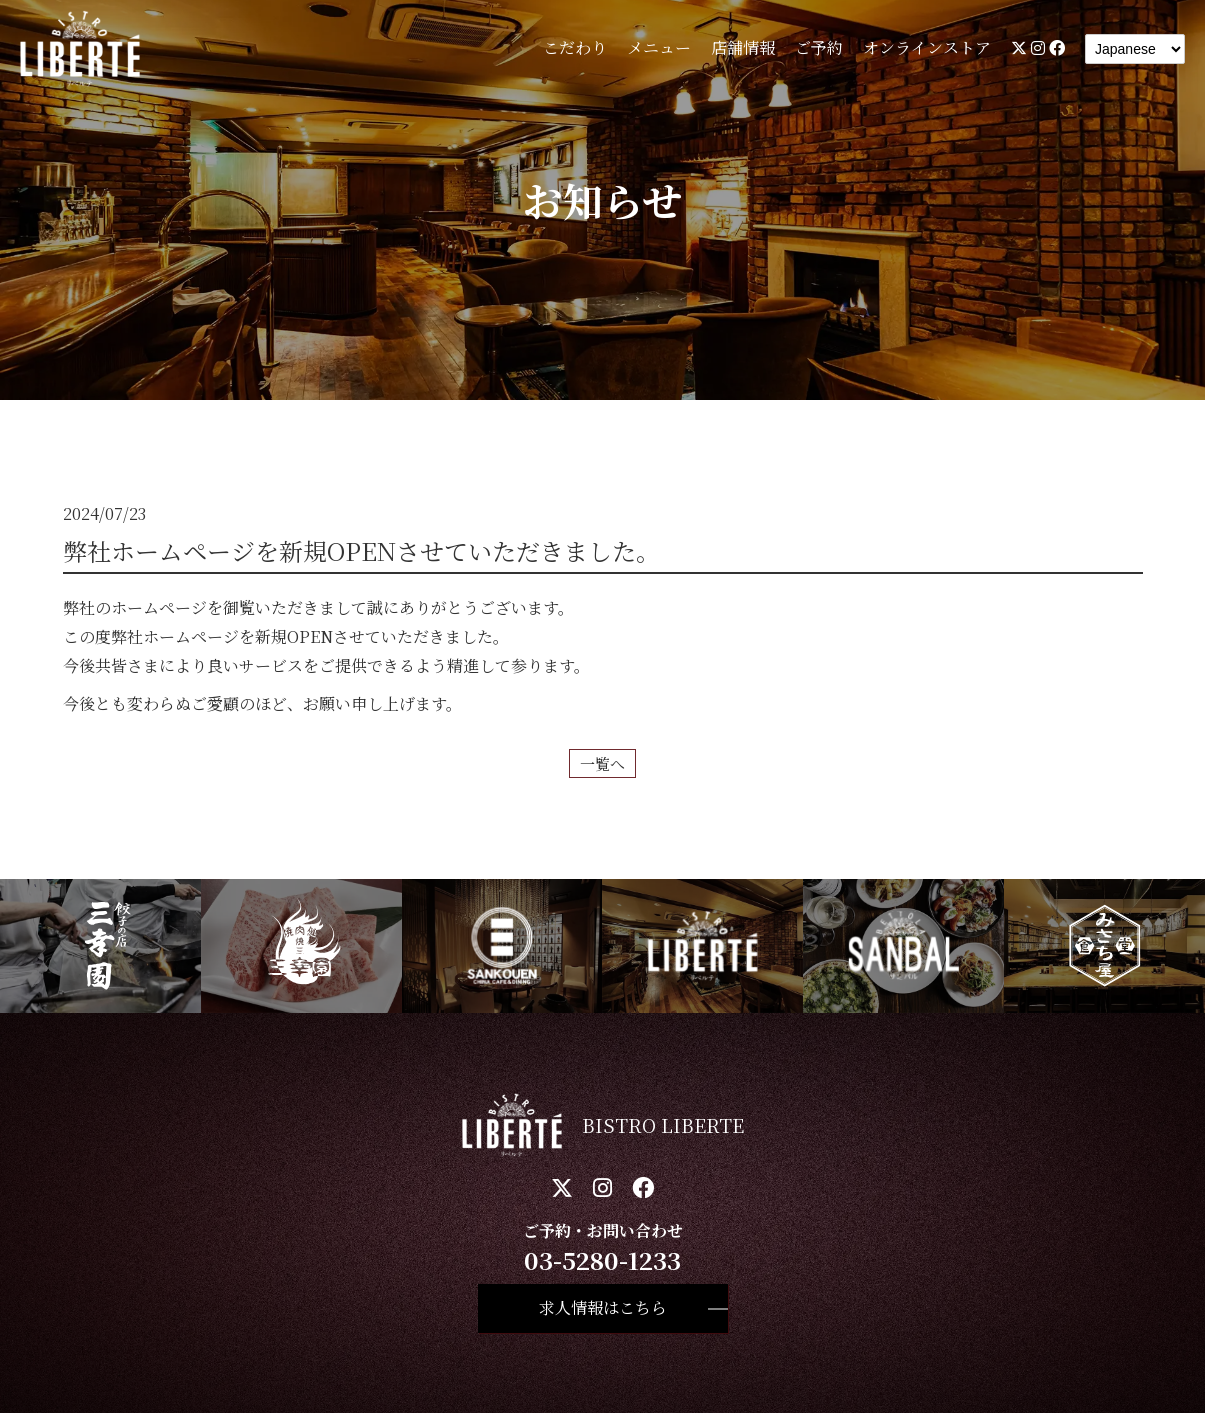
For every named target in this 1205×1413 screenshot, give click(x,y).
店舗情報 (743, 47)
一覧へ (602, 763)
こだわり (575, 47)
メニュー (659, 47)
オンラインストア (927, 47)
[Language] (1135, 49)
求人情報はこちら (603, 1307)
